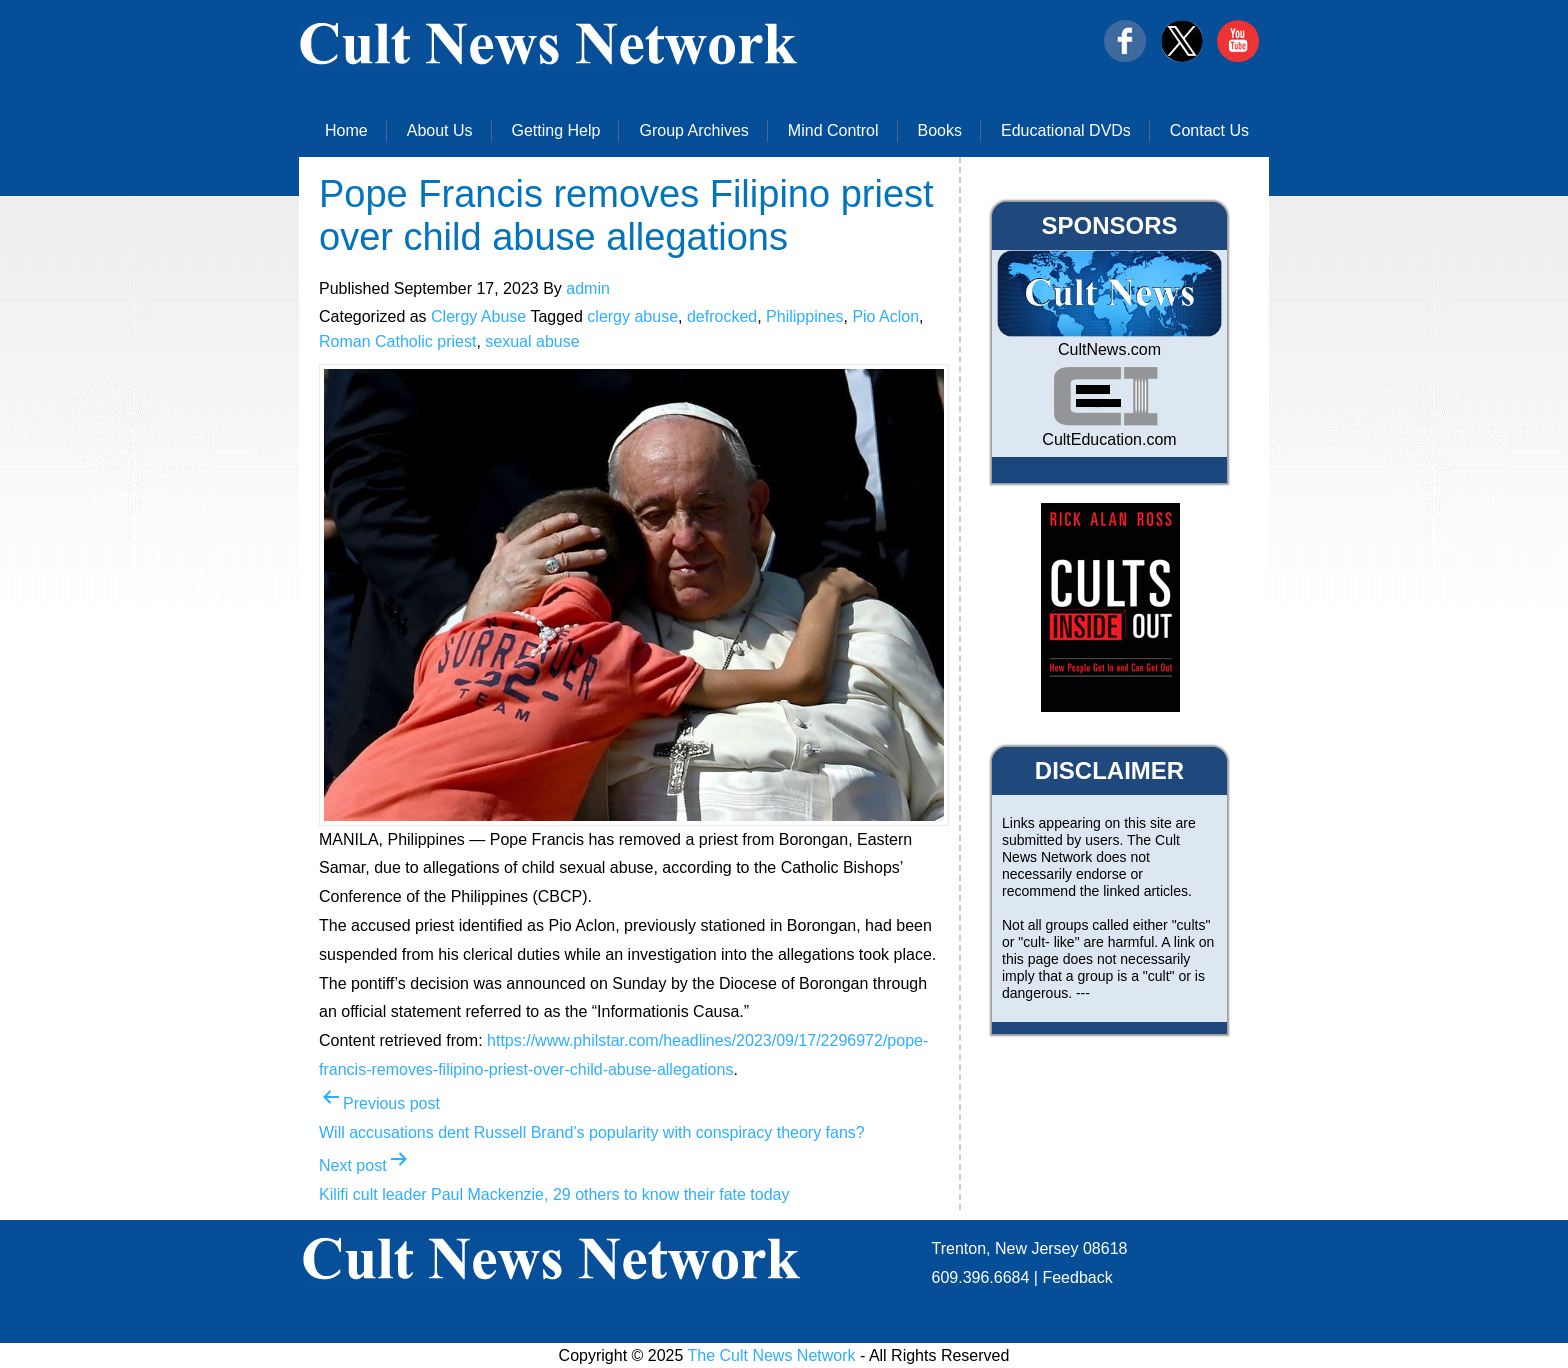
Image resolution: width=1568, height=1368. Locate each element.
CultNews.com (1109, 349)
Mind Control (833, 130)
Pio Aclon (885, 316)
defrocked (722, 316)
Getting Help (556, 130)
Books (940, 130)
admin (588, 288)
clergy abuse (632, 316)
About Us (440, 130)
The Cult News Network (772, 1355)
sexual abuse (532, 341)
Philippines (804, 316)
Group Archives (693, 130)
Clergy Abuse (478, 316)
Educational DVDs (1066, 130)
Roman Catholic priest (397, 341)
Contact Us (1209, 130)
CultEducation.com (1109, 439)
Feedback (1077, 1277)
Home (346, 130)
